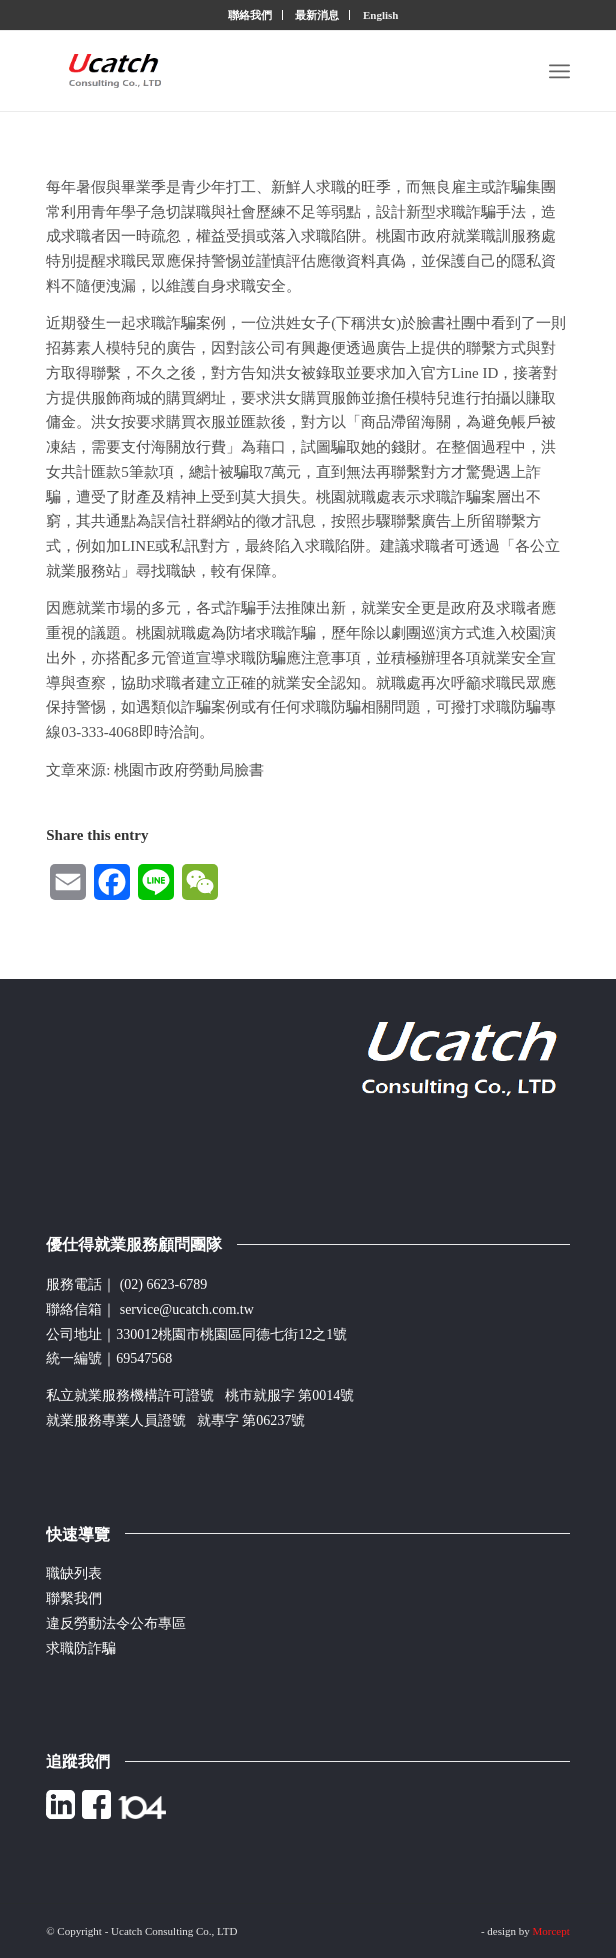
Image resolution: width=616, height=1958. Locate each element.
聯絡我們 (250, 15)
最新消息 (317, 15)
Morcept (551, 1931)
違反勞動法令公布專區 (116, 1623)
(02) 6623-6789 (164, 1284)
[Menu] (559, 71)
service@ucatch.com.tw (187, 1309)
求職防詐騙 (81, 1648)
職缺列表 (74, 1573)
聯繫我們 (74, 1598)
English (380, 15)
